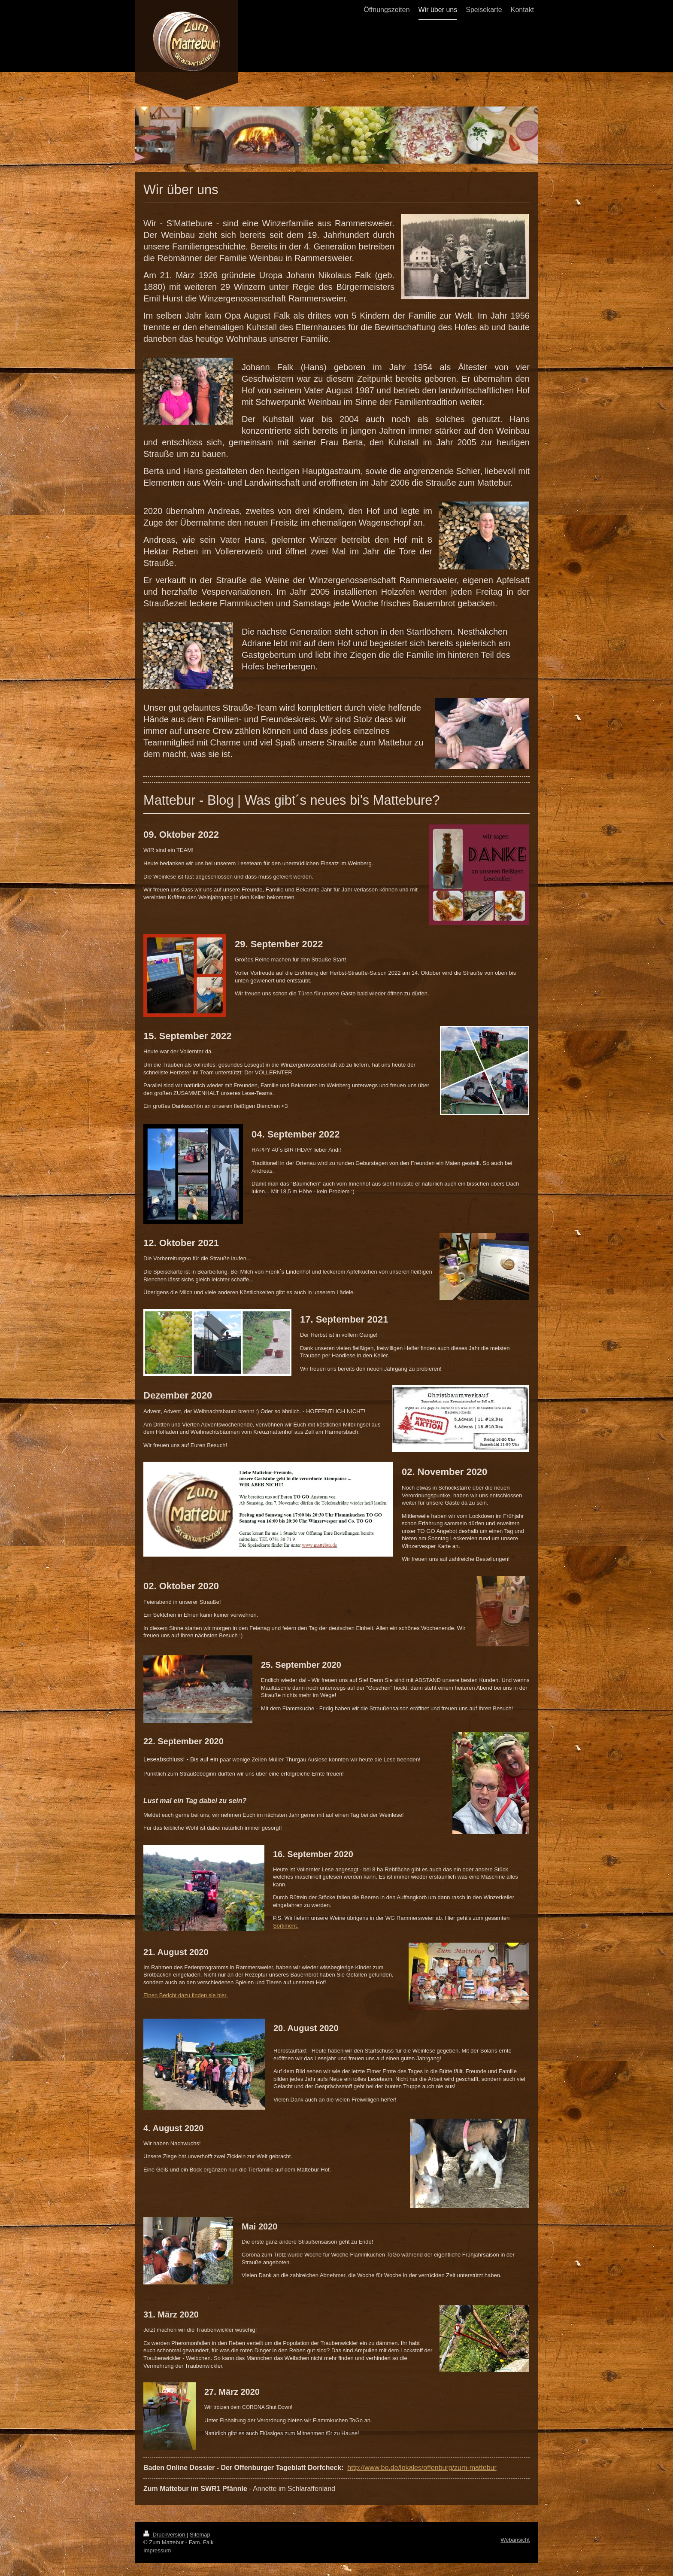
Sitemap (200, 2534)
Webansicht (515, 2539)
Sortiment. (285, 1925)
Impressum (157, 2550)
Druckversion (165, 2534)
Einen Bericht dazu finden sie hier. (185, 1995)
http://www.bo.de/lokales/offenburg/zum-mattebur (421, 2467)
